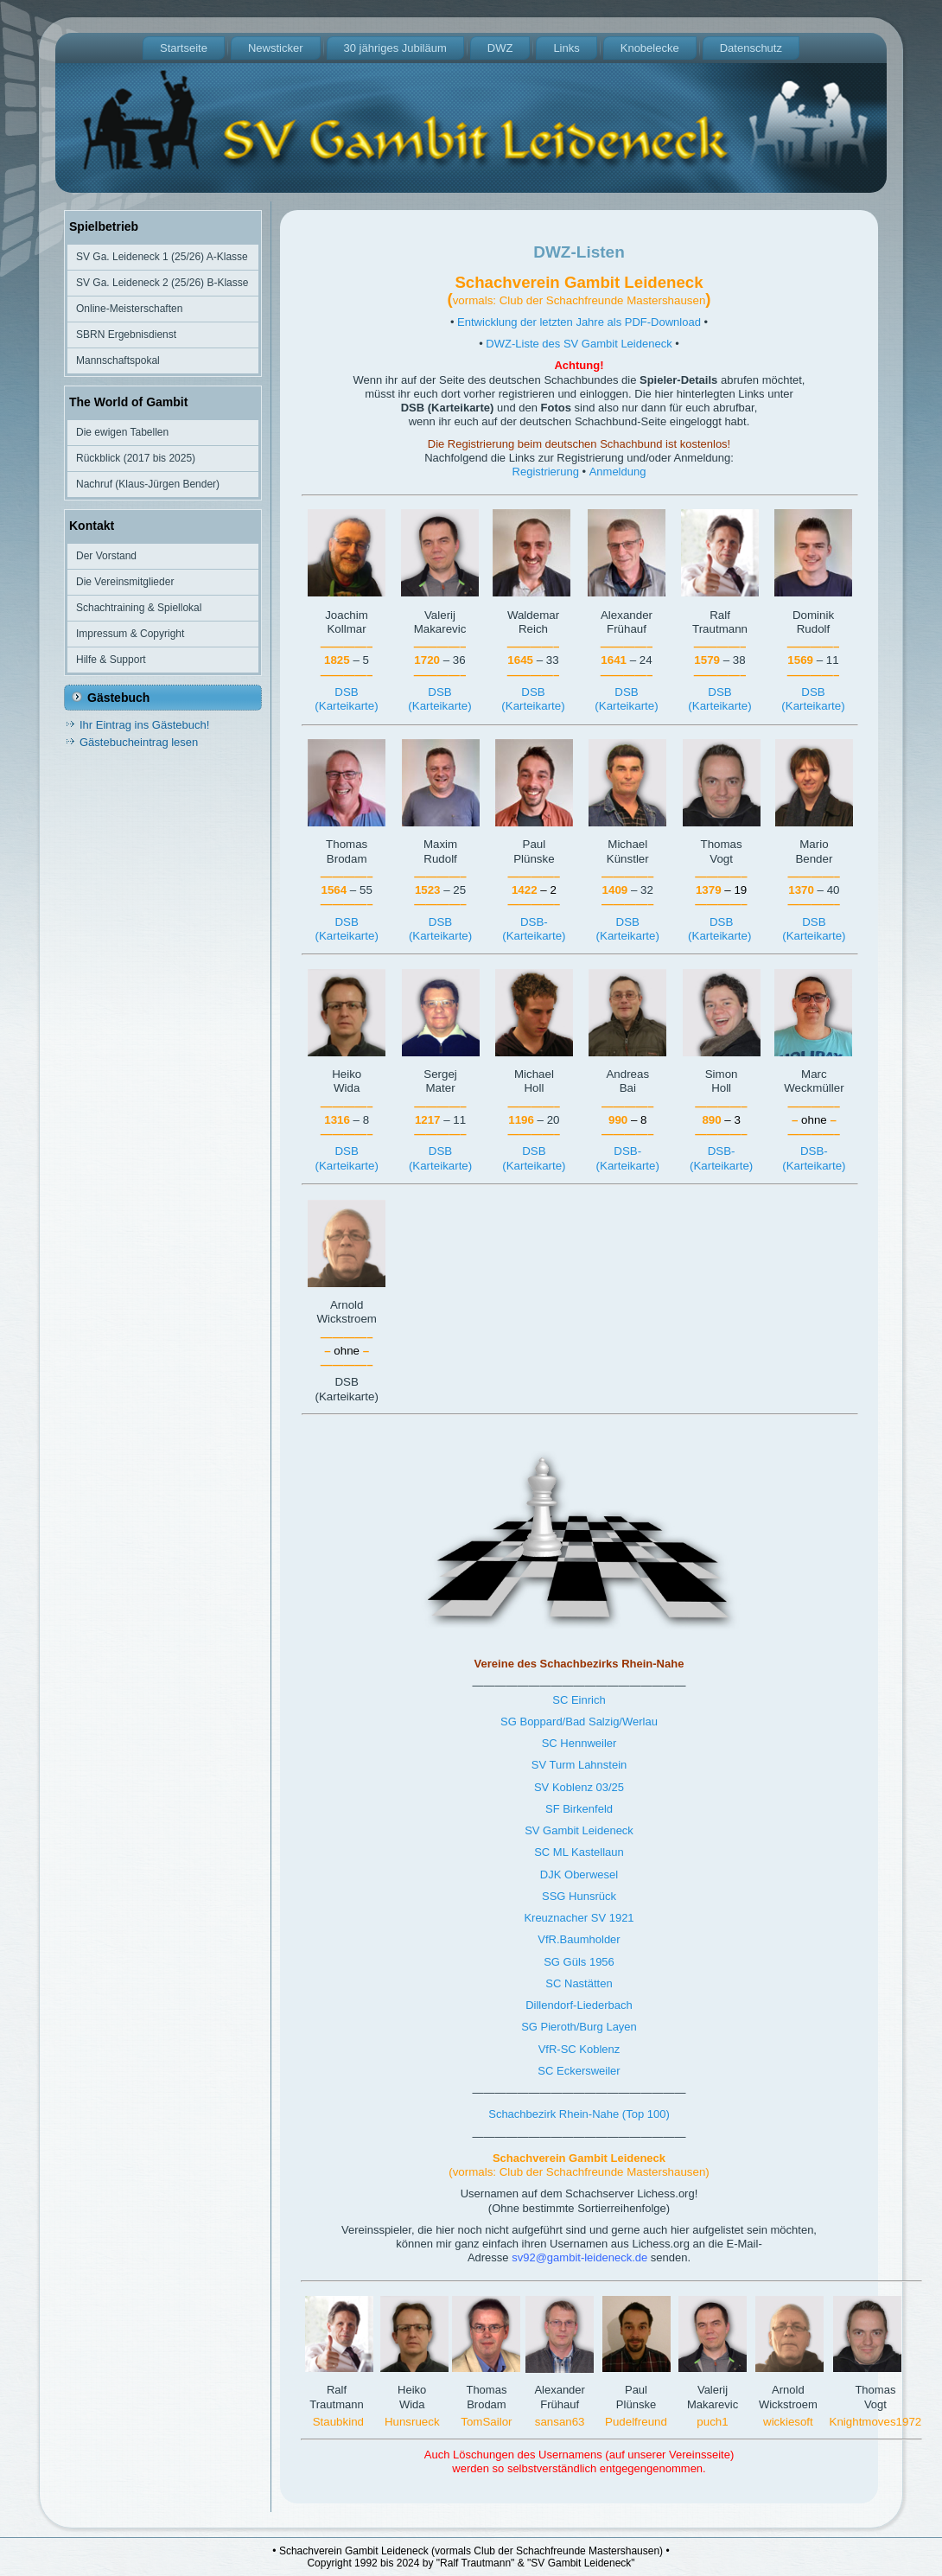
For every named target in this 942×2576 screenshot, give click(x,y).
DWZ (500, 47)
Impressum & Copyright (130, 634)
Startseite (183, 47)
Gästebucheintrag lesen (139, 742)
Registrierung (545, 471)
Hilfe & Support (111, 660)
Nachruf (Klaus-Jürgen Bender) (148, 484)
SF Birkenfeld (579, 1808)
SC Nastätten (578, 1983)
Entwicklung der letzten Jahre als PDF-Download (579, 322)
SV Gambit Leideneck (579, 1830)
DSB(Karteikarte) (346, 699)
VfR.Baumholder (579, 1939)
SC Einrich (578, 1699)
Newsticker (275, 47)
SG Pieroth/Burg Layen (579, 2026)
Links (566, 47)
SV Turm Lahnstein (579, 1764)
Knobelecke (650, 47)
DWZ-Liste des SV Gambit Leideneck (578, 343)
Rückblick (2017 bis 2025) (135, 458)
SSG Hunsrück (579, 1896)
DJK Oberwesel (579, 1874)
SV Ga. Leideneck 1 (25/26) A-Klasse (162, 257)
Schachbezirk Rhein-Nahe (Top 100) (579, 2113)
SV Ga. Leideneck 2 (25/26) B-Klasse (162, 283)
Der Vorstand (106, 556)
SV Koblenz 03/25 (579, 1787)
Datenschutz (751, 47)
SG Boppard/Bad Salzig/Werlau (579, 1721)
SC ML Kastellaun (579, 1852)
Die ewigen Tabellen (122, 432)
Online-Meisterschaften (129, 309)
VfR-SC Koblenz (579, 2049)
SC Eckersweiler (579, 2070)
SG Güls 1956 (579, 1961)
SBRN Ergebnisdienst (126, 334)
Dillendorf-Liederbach (579, 2005)
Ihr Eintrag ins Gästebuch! (144, 724)
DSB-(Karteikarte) (533, 929)
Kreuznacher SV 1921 (578, 1917)
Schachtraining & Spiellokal (138, 608)
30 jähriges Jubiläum (395, 47)
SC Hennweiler (579, 1743)
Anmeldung (617, 471)
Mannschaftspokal (118, 360)
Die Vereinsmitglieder (125, 582)
